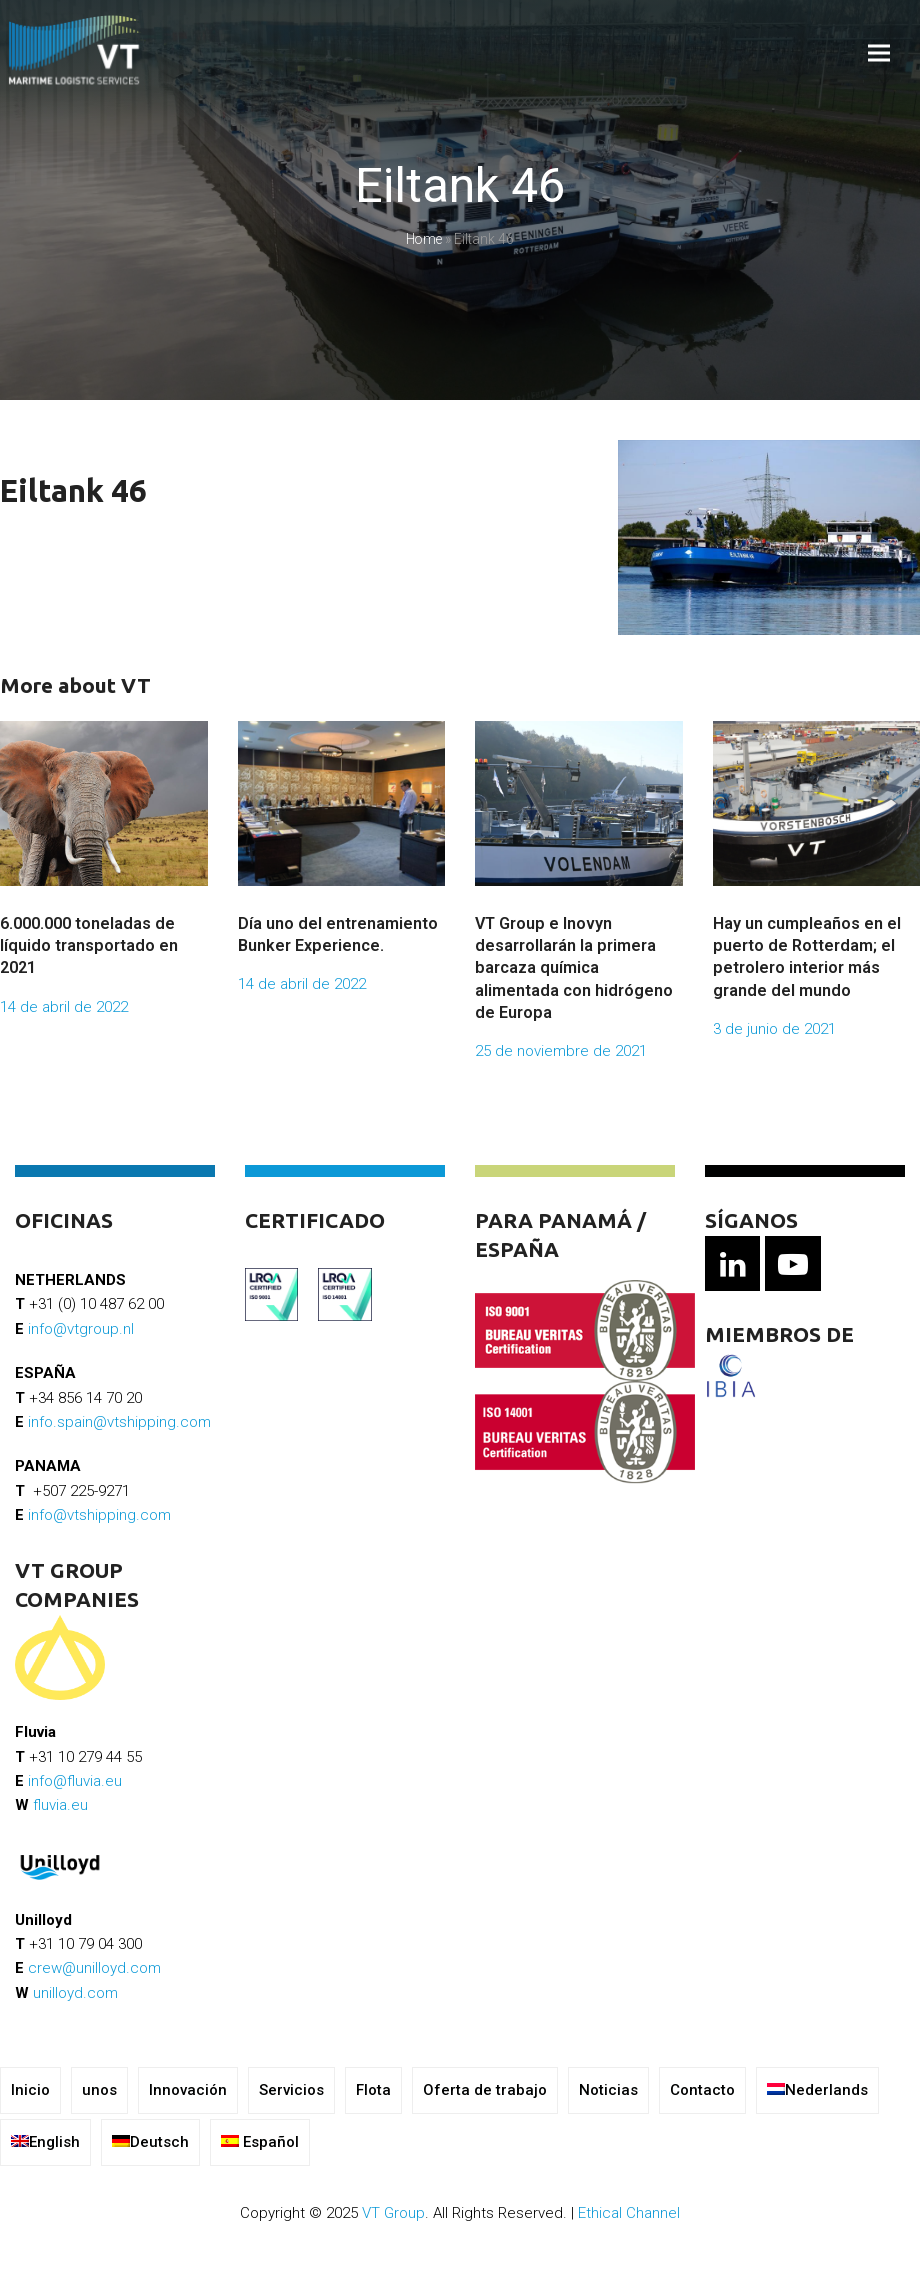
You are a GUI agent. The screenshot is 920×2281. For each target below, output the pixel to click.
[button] (879, 53)
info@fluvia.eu (75, 1781)
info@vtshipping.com (99, 1515)
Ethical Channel (629, 2213)
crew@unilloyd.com (94, 1968)
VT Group (393, 2213)
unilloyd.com (75, 1993)
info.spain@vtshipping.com (119, 1422)
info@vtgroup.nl (81, 1329)
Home (424, 239)
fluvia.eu (60, 1805)
